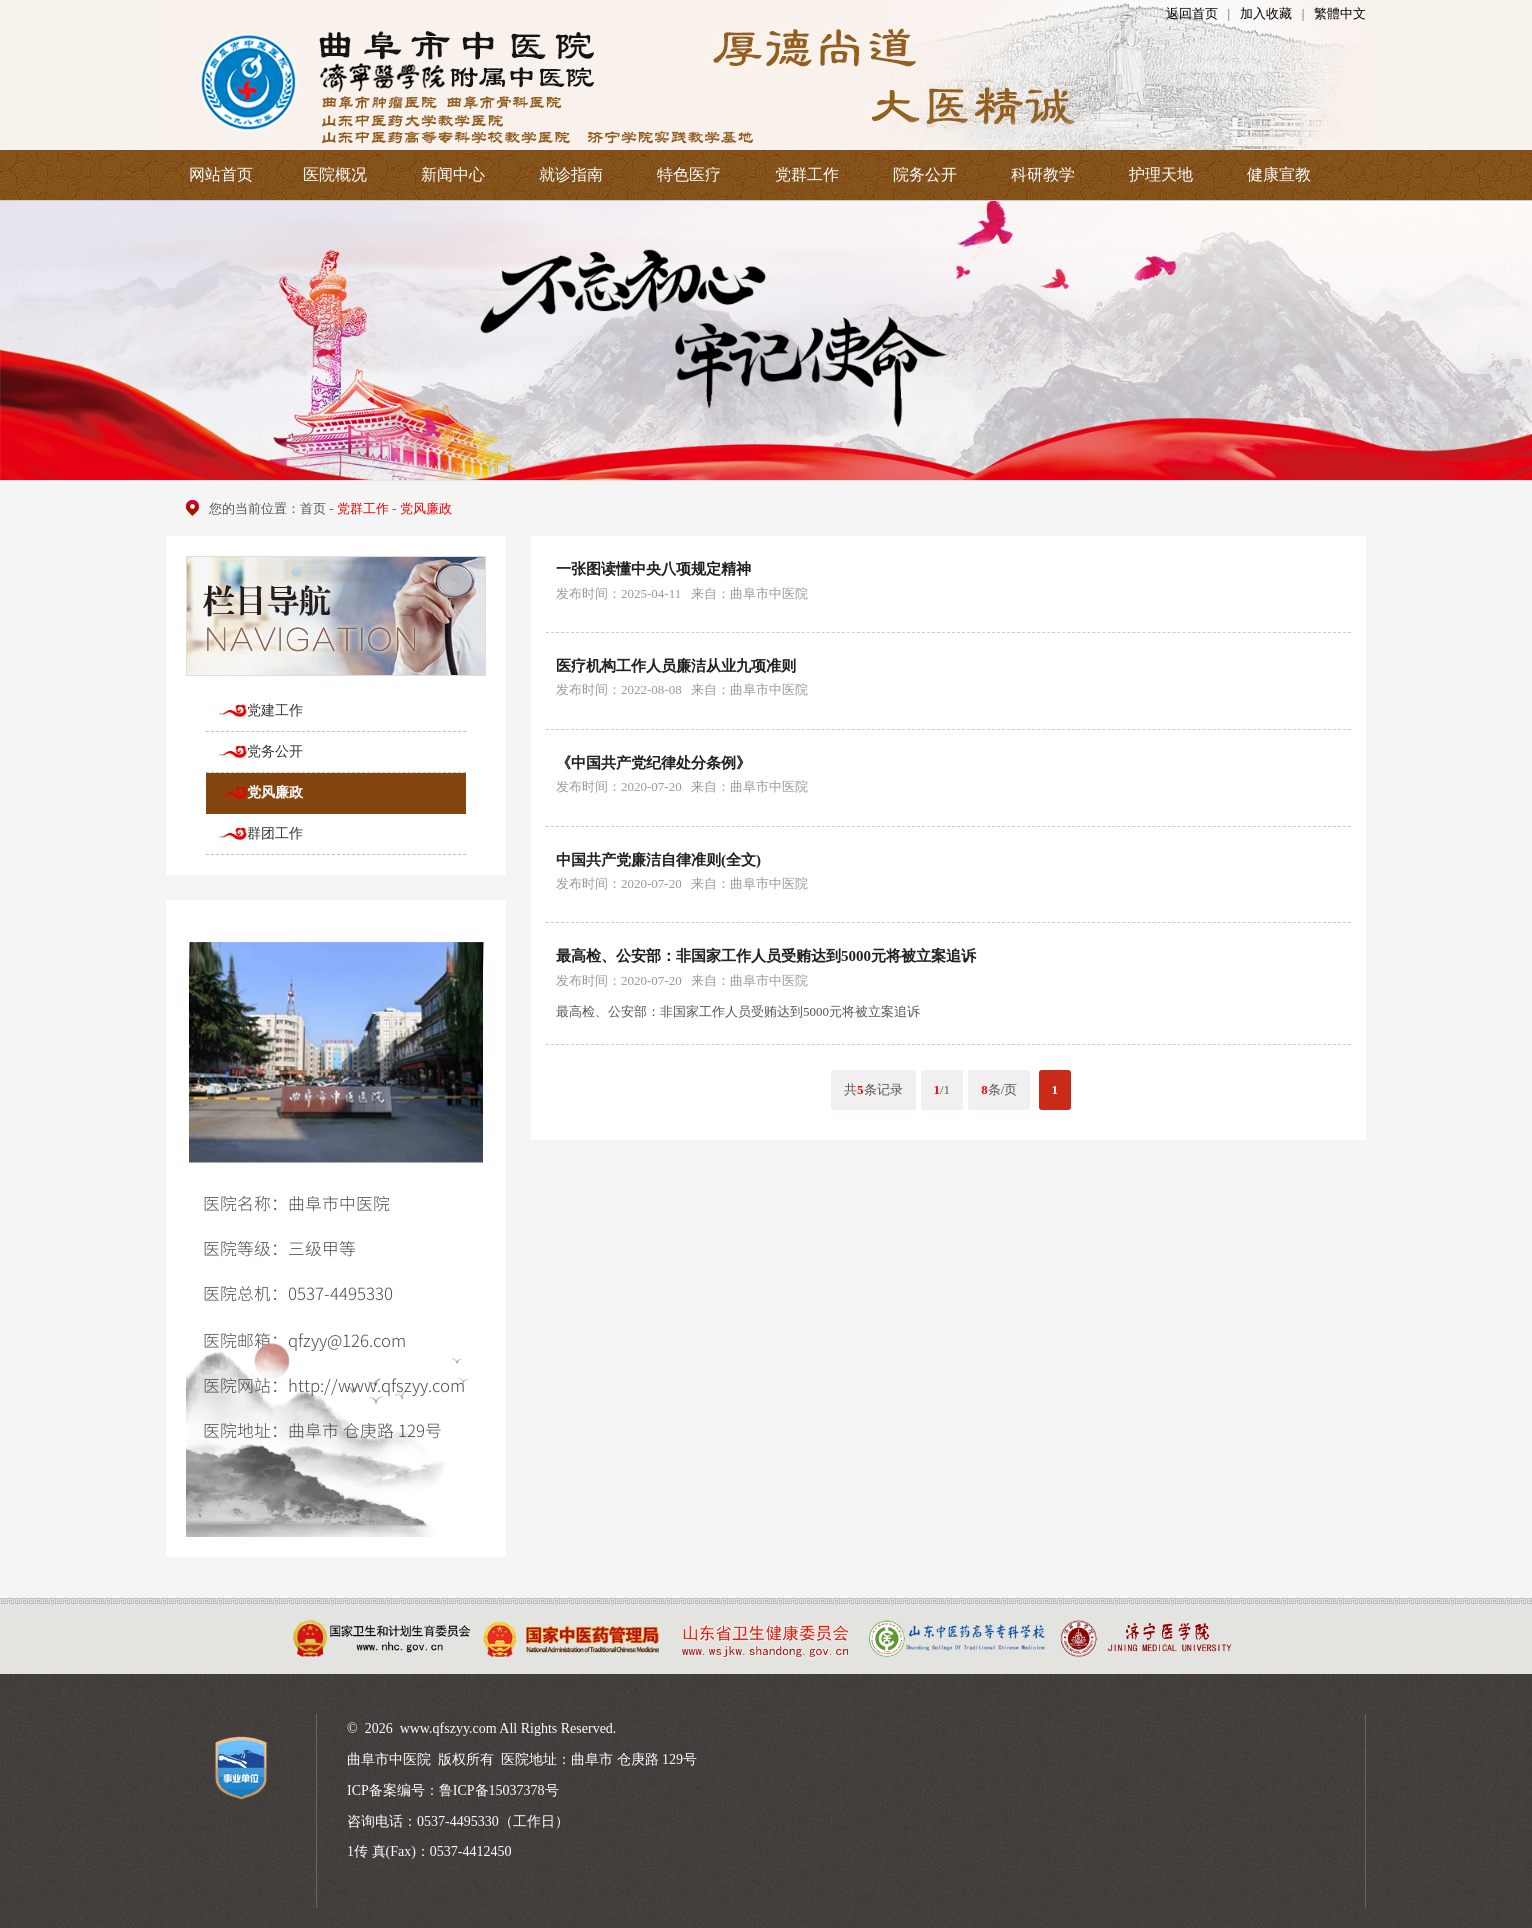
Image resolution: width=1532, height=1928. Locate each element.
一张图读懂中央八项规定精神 (653, 569)
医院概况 (335, 174)
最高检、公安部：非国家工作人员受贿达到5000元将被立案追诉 (766, 956)
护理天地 (1161, 174)
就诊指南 (571, 174)
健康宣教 (1279, 174)
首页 (313, 508)
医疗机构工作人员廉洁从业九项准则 (676, 666)
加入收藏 (1266, 13)
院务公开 (925, 174)
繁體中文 (1340, 13)
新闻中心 (453, 174)
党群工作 (807, 174)
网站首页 (221, 174)
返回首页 (1192, 13)
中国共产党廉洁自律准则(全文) (658, 860)
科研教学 (1043, 174)
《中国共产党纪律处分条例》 (653, 763)
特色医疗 (689, 174)
